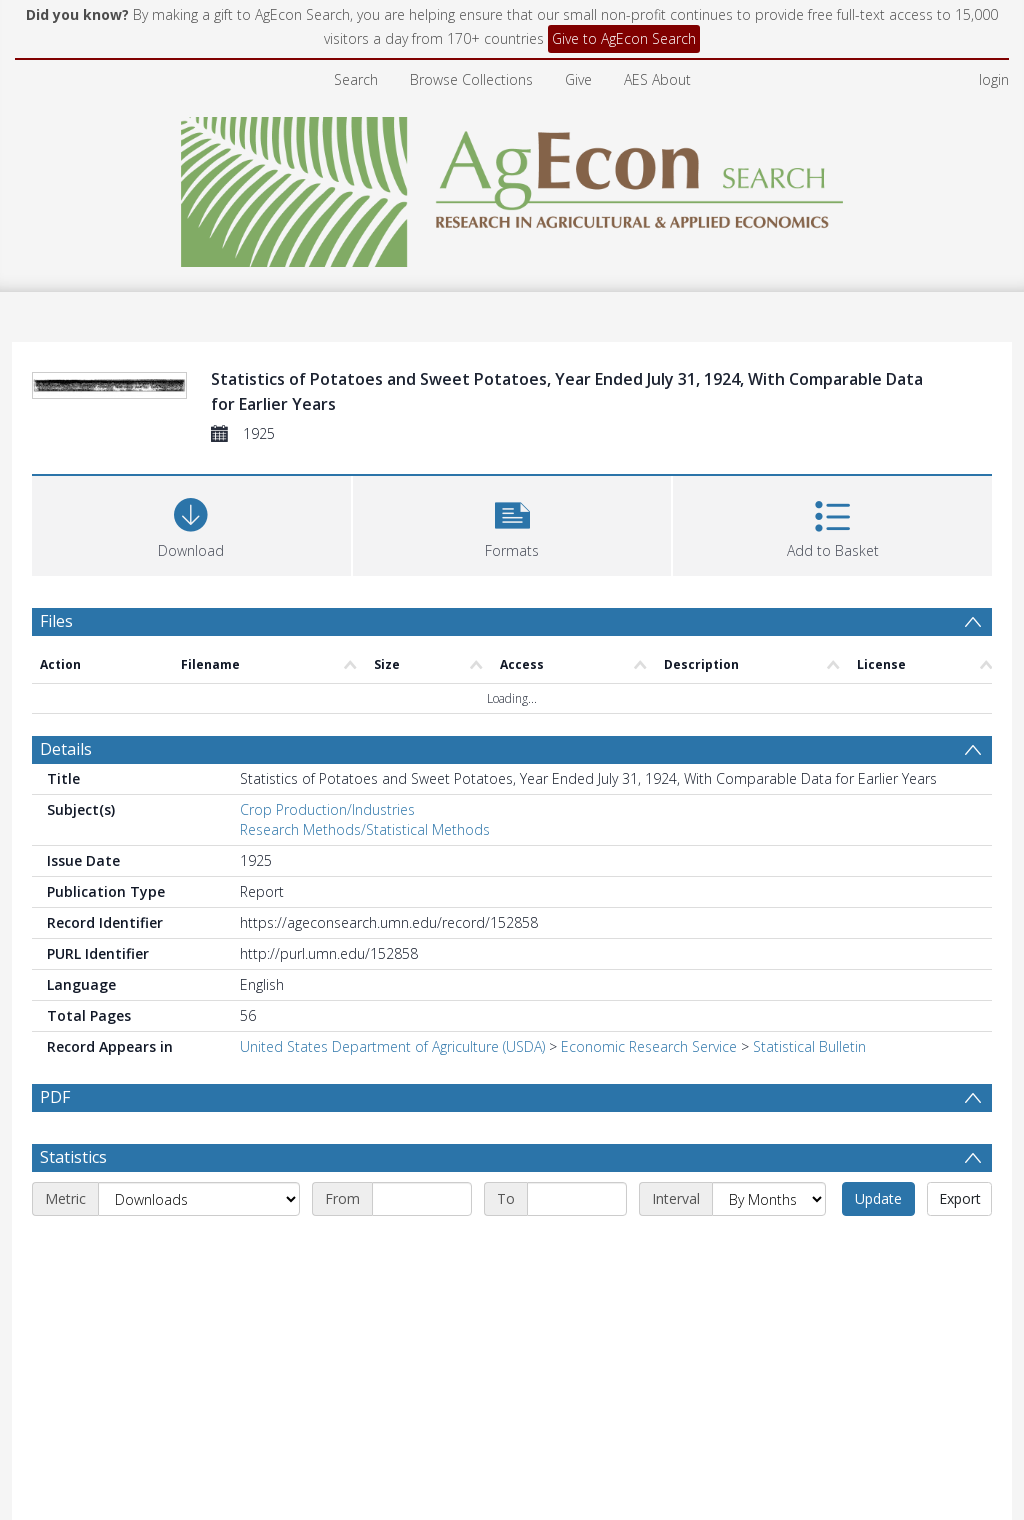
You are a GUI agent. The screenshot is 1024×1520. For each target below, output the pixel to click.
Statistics (73, 1157)
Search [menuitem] (356, 79)
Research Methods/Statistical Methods (365, 829)
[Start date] (422, 1199)
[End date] (577, 1199)
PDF (55, 1097)
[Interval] (769, 1199)
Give (578, 79)
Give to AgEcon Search (624, 38)
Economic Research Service (649, 1046)
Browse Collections (471, 79)
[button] (512, 523)
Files (56, 621)
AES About (657, 79)
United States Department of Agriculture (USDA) (392, 1046)
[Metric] (199, 1199)
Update (878, 1198)
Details (66, 749)
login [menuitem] (994, 79)
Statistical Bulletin (809, 1046)
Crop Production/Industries (327, 809)
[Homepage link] (512, 186)
